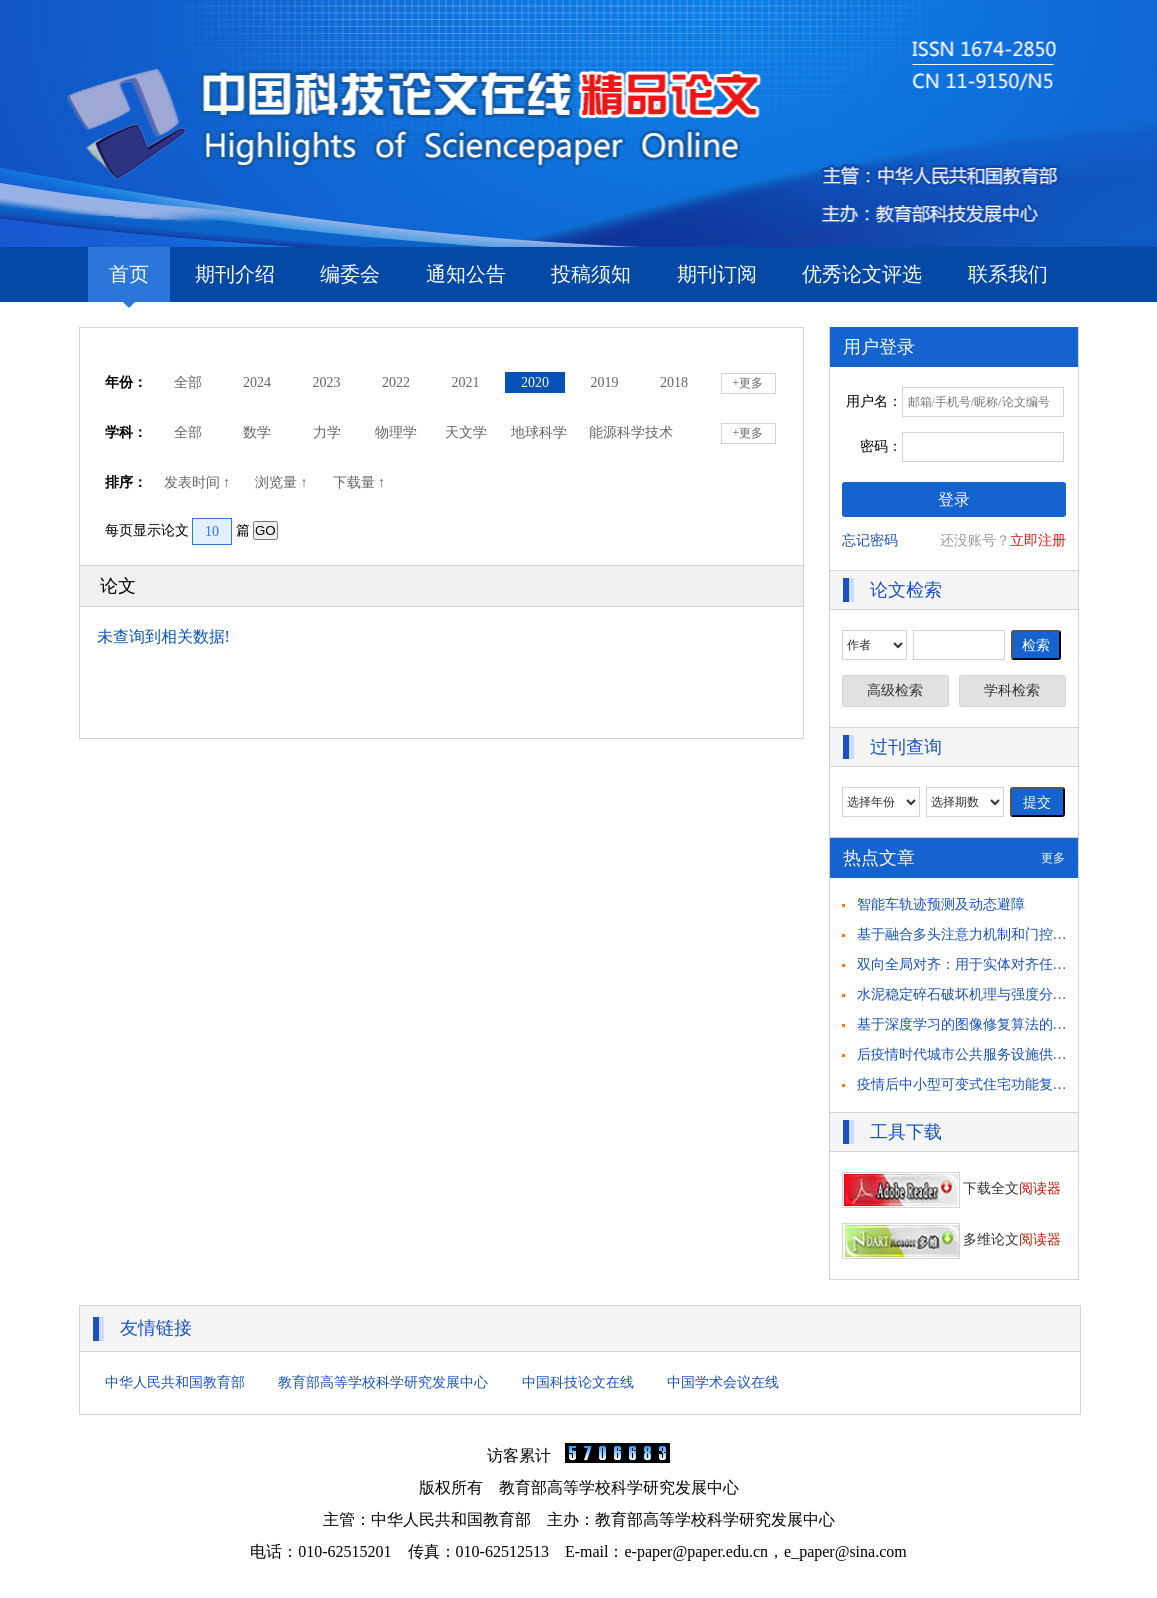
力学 (327, 432)
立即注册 (1038, 540)
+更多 (748, 383)
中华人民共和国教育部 (175, 1382)
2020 (535, 382)
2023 (327, 382)
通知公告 (466, 274)
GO (265, 530)
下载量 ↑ (361, 482)
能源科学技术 (631, 432)
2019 (605, 382)
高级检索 (895, 690)
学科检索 (1012, 690)
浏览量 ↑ (283, 482)
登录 (954, 499)
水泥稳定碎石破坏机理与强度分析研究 (976, 994)
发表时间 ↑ (199, 482)
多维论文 (952, 1239)
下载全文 (952, 1188)
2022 (396, 382)
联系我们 (1008, 274)
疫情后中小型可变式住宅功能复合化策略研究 (997, 1084)
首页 (129, 282)
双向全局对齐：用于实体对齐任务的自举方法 (997, 964)
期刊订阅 (717, 274)
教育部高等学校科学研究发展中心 (383, 1382)
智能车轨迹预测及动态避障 (941, 904)
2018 (674, 382)
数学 (257, 432)
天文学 (466, 432)
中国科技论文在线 (578, 1382)
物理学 (396, 432)
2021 (466, 382)
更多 (1053, 858)
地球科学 (539, 432)
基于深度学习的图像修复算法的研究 (969, 1024)
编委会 (350, 274)
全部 (188, 382)
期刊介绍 (235, 274)
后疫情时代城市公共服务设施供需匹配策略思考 (1004, 1054)
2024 (257, 382)
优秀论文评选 (862, 274)
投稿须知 (591, 274)
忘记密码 (870, 540)
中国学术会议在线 (723, 1382)
